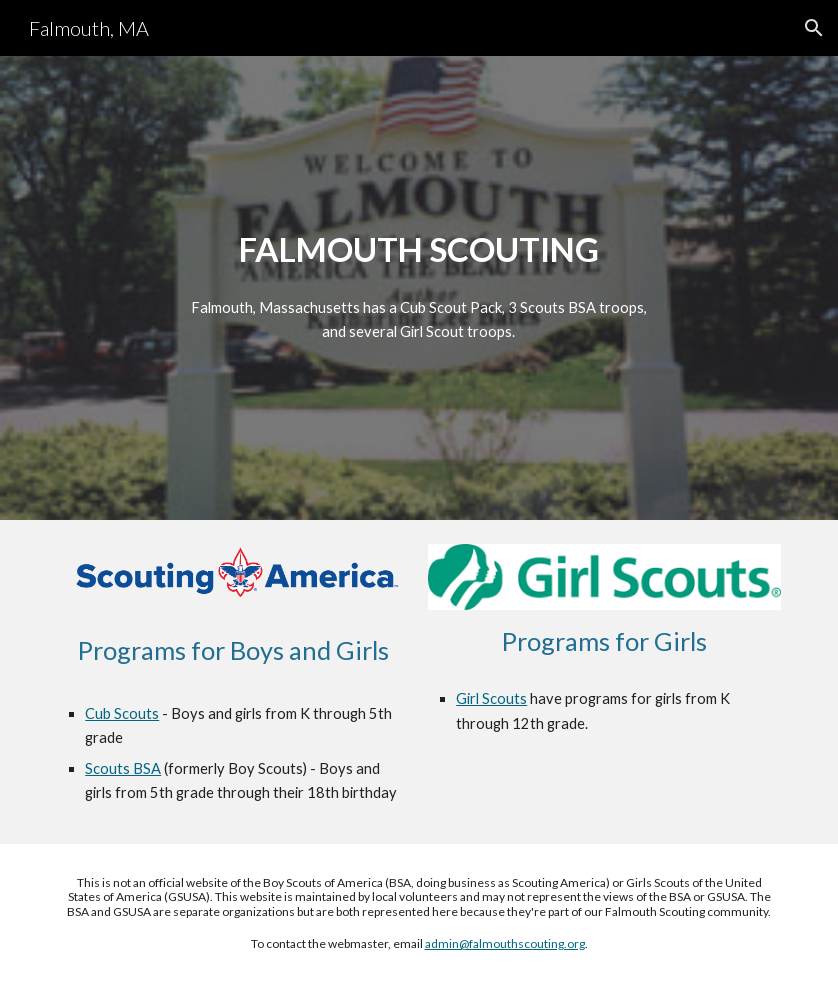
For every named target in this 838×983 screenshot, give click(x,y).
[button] (814, 28)
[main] (419, 249)
